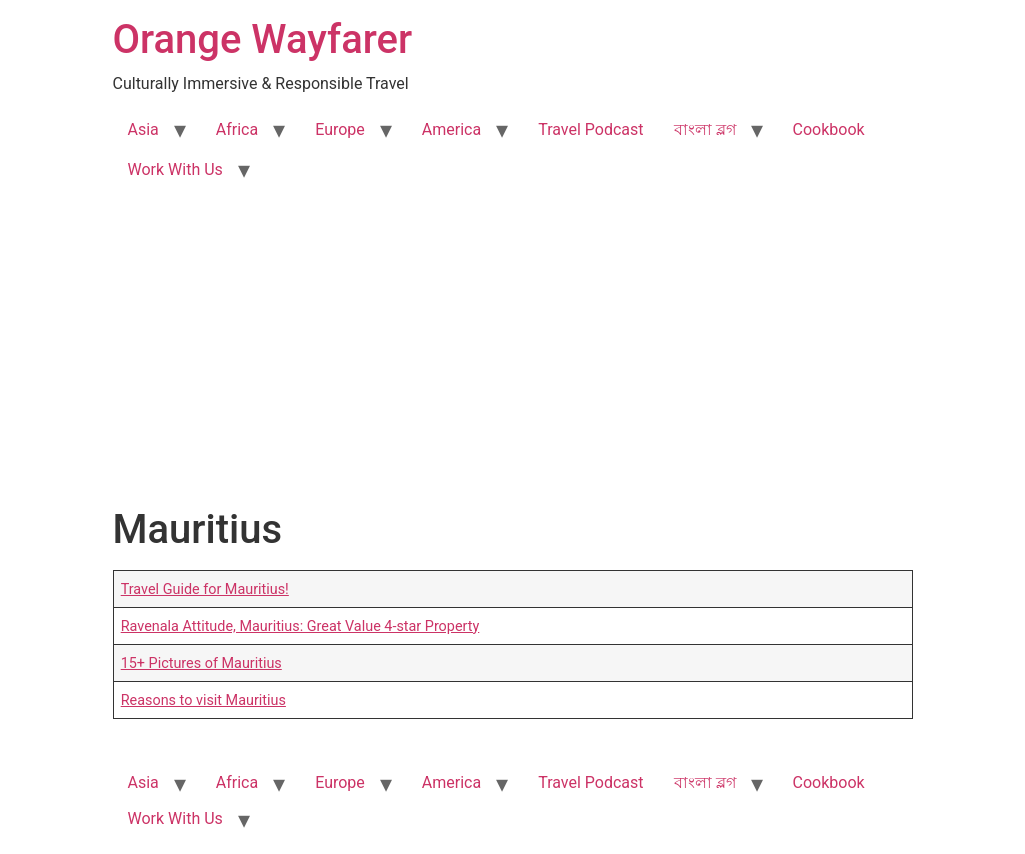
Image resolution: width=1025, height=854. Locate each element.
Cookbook (829, 129)
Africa (237, 129)
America (451, 129)
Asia (143, 129)
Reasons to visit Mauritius (203, 700)
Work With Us (175, 169)
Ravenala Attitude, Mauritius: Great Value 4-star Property (300, 626)
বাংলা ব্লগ (705, 129)
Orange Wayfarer (263, 39)
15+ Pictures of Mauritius (201, 663)
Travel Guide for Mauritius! (205, 589)
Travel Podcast (590, 129)
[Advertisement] (512, 356)
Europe (340, 129)
